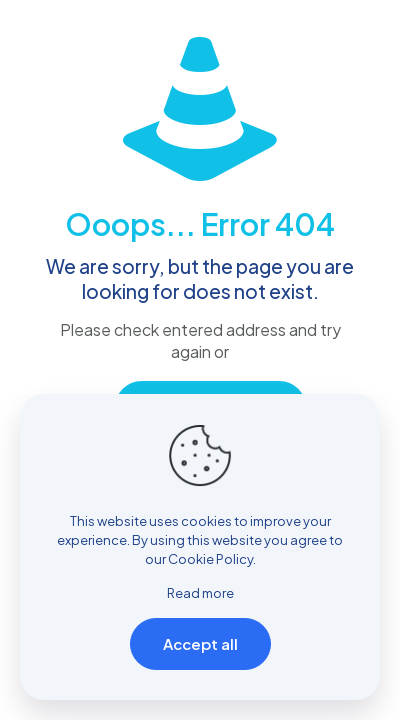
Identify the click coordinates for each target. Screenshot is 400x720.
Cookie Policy (210, 559)
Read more (200, 593)
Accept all (200, 643)
